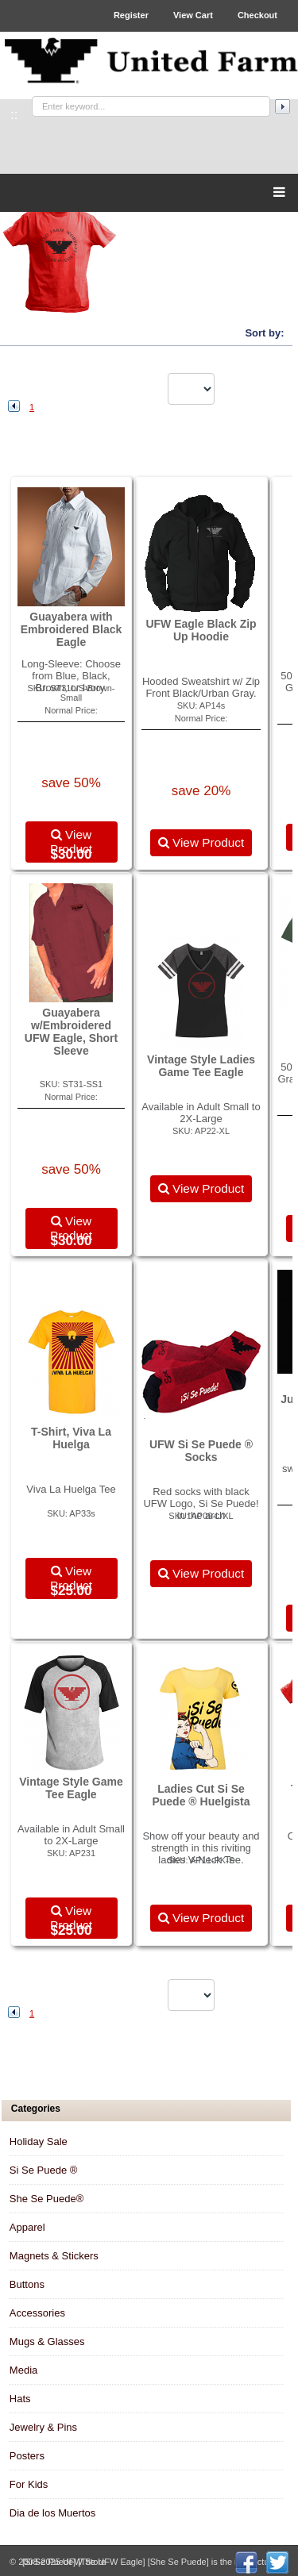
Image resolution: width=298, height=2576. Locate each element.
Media (23, 2370)
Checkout (257, 15)
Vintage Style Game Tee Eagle (70, 1788)
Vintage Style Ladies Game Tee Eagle (201, 1065)
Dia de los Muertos (52, 2513)
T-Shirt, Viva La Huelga (71, 1438)
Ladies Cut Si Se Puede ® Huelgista (201, 1795)
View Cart (193, 15)
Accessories (37, 2313)
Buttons (27, 2284)
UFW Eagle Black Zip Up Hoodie (200, 630)
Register (131, 15)
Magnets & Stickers (54, 2256)
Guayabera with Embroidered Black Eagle (71, 629)
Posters (27, 2456)
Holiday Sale (39, 2141)
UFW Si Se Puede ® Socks (201, 1450)
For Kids (29, 2484)
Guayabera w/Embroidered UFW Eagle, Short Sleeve (71, 1031)
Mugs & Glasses (47, 2341)
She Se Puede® (46, 2199)
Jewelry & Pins (43, 2427)
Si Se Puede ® (43, 2170)
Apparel (27, 2227)
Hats (20, 2399)
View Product (71, 841)
